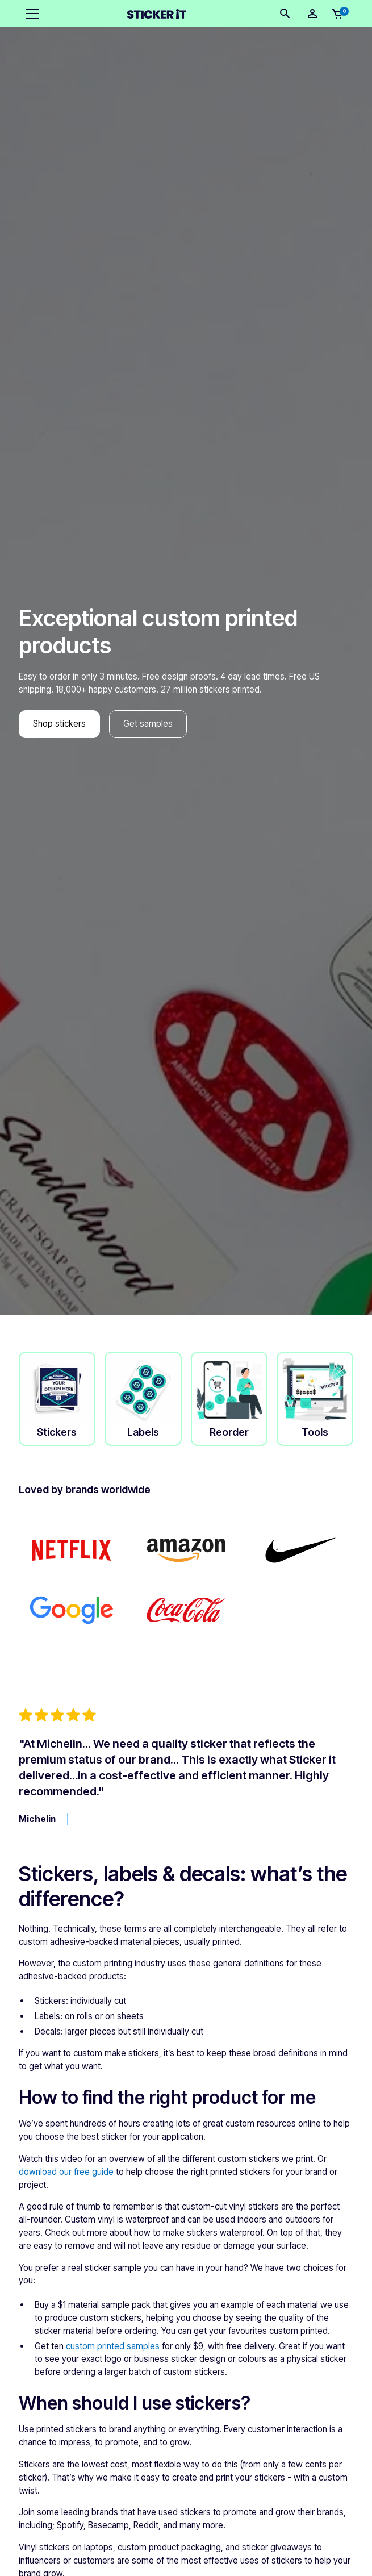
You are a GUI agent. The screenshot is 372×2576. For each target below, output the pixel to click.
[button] (30, 13)
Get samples (148, 723)
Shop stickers (59, 723)
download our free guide (66, 2171)
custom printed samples (113, 2346)
